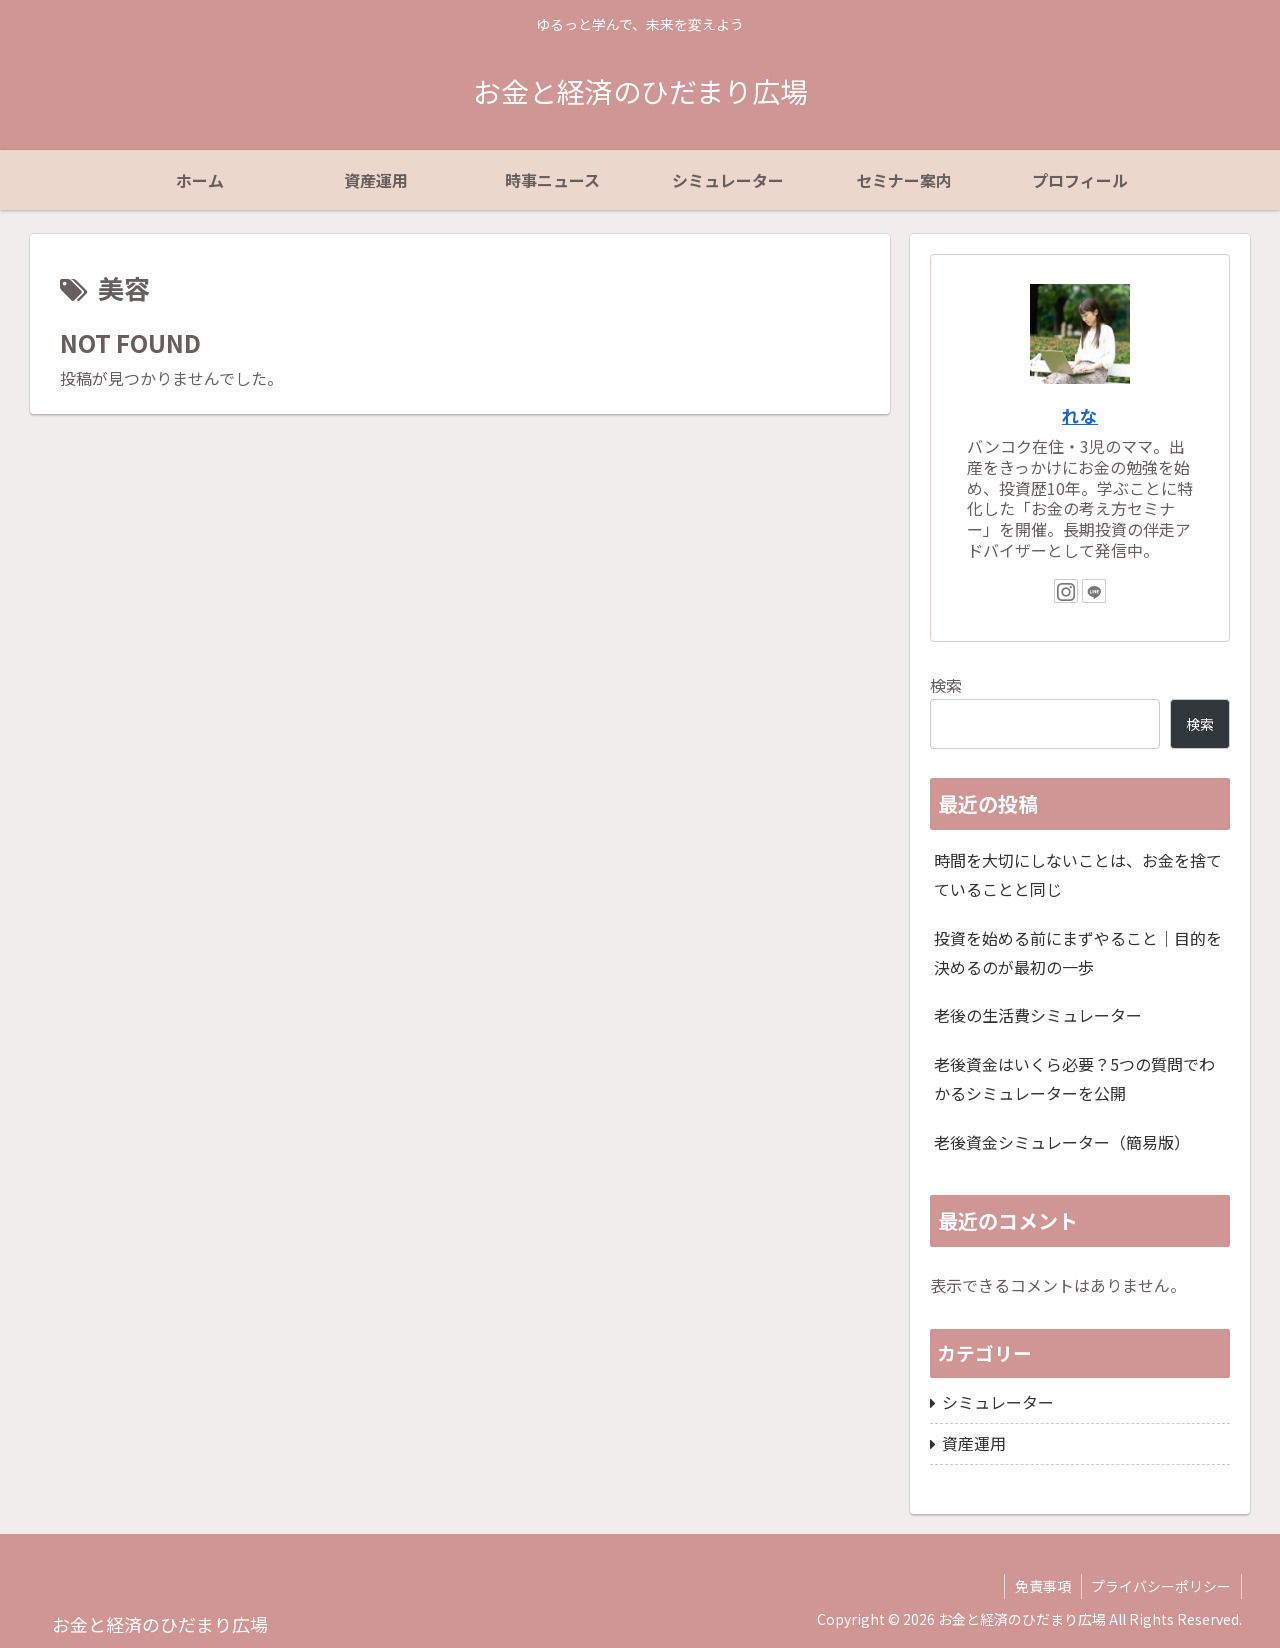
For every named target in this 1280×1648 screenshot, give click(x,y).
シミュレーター (998, 1402)
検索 (946, 685)
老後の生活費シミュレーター (1038, 1015)
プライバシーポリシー (1161, 1586)
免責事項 (1042, 1586)
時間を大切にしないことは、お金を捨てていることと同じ (1078, 874)
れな (1080, 415)
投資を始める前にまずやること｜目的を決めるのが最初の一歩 (1078, 952)
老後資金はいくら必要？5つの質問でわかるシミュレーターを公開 (1074, 1078)
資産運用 (974, 1443)
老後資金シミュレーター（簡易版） (1062, 1142)
